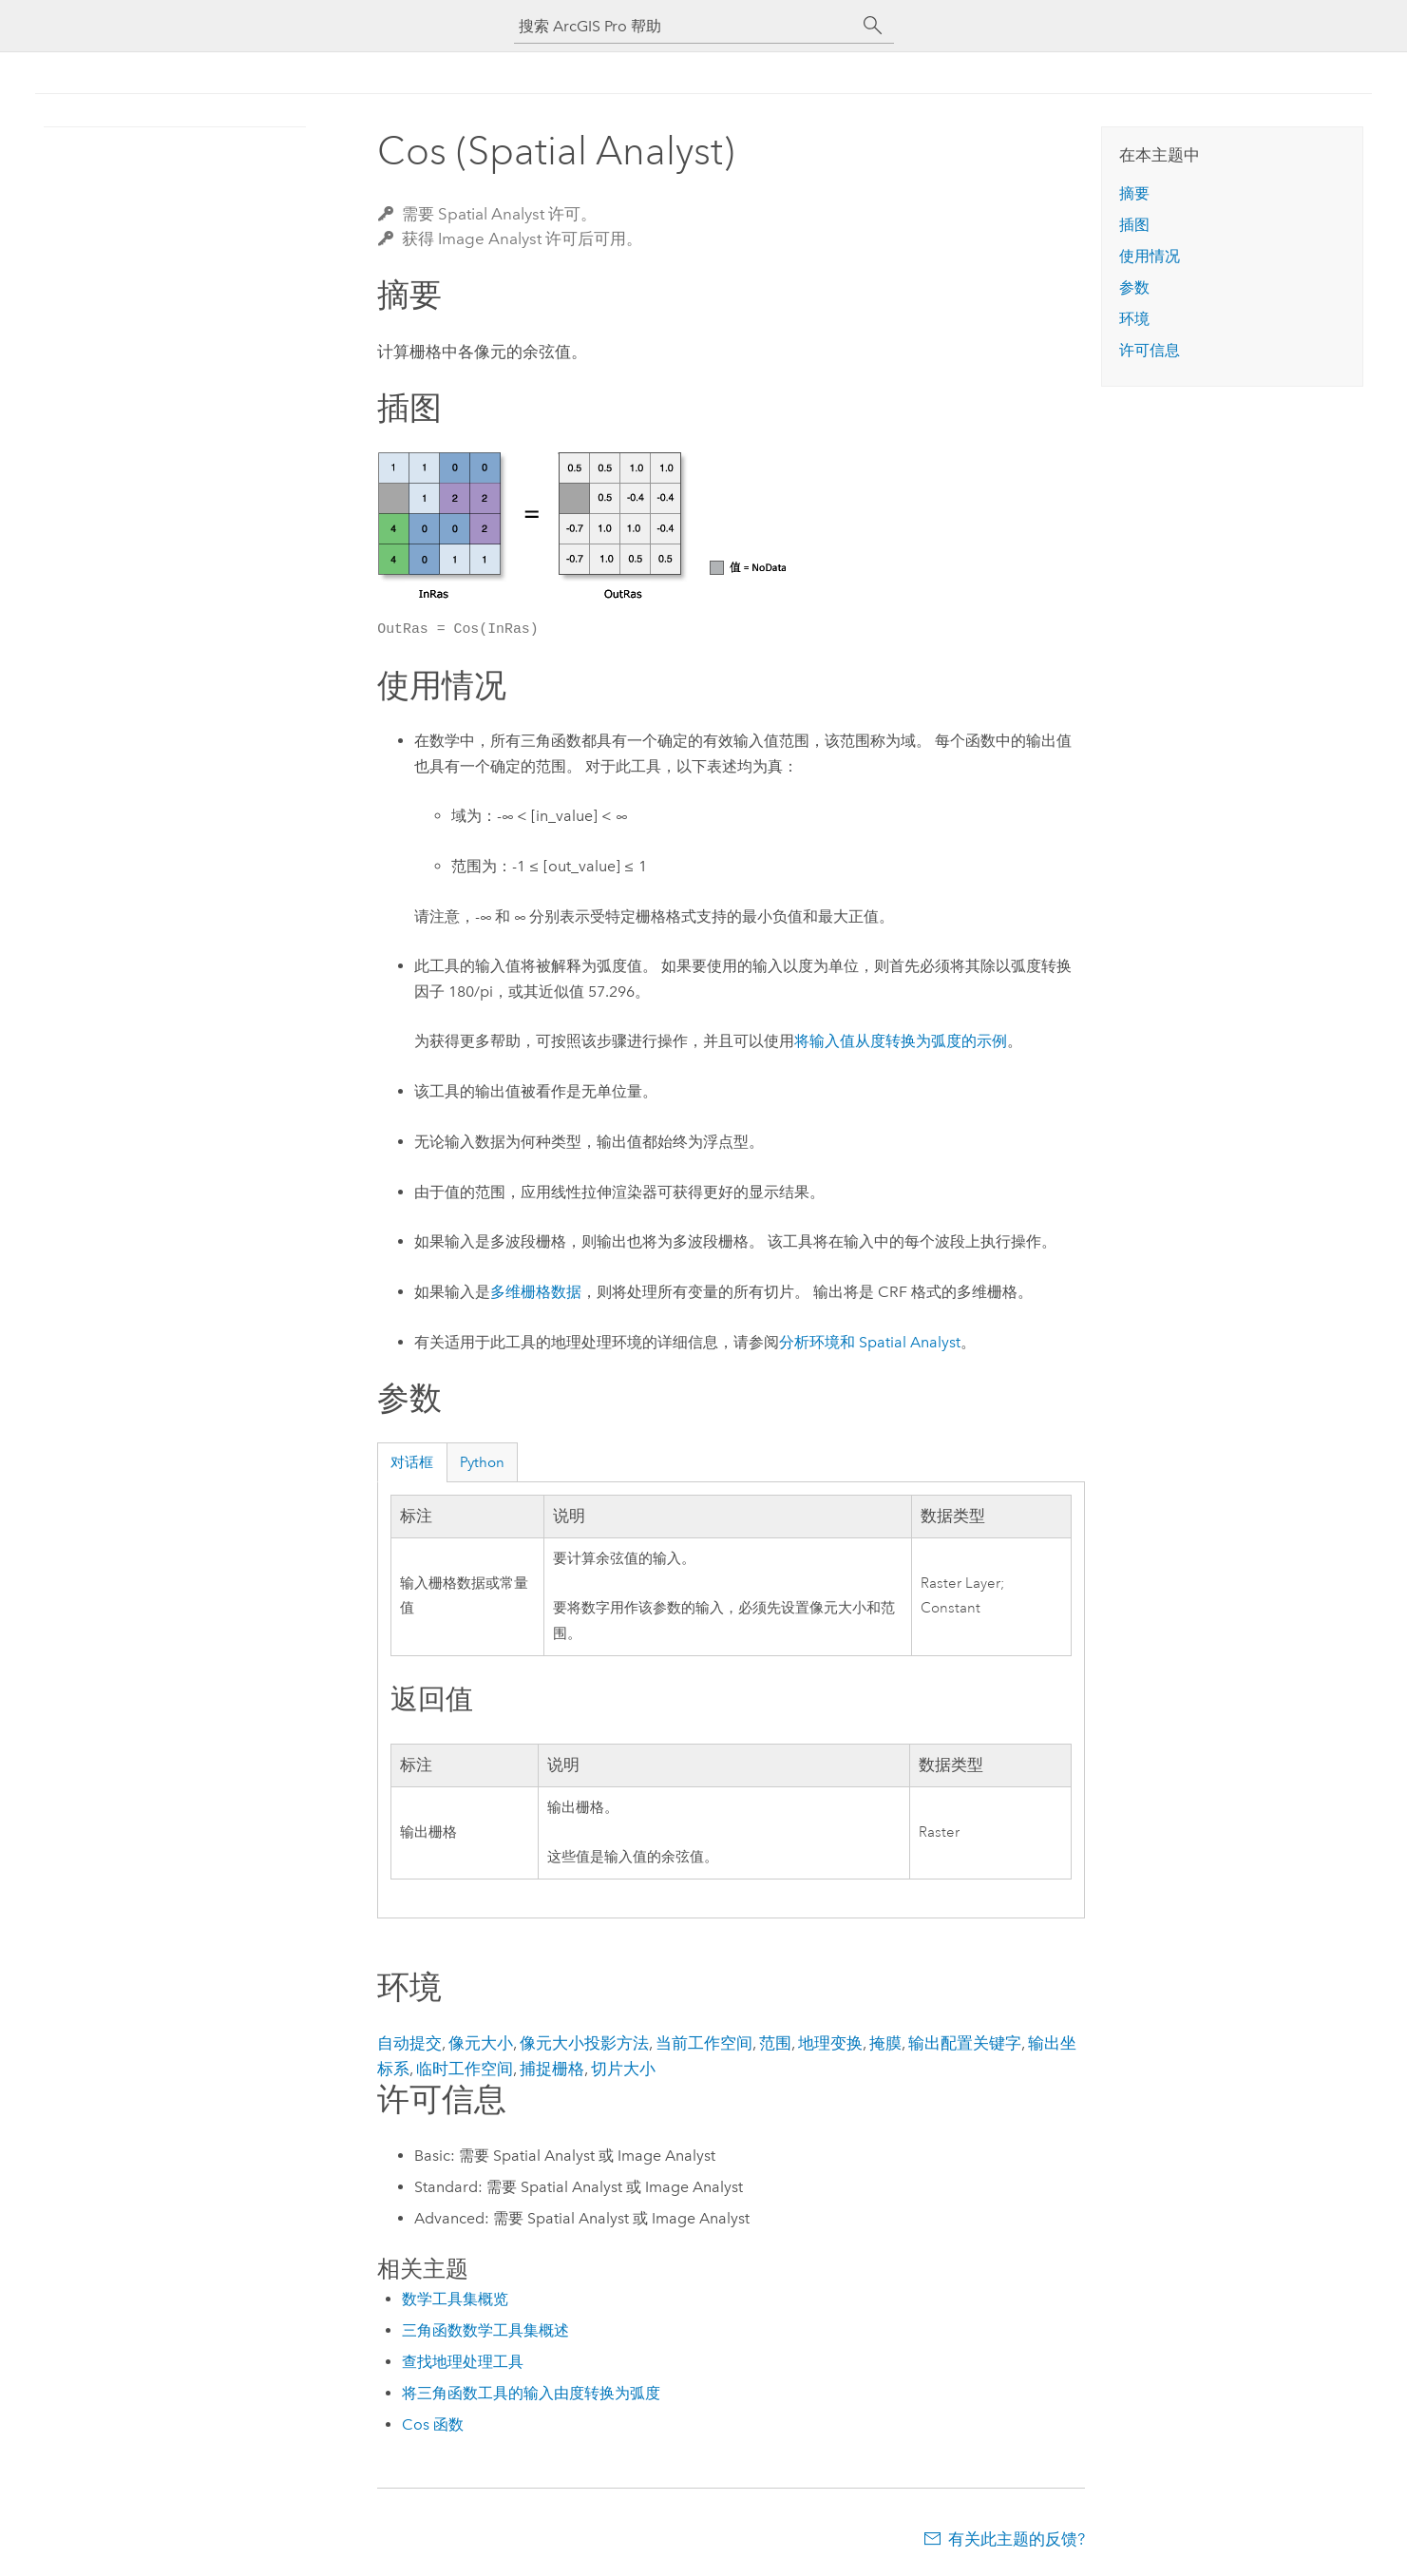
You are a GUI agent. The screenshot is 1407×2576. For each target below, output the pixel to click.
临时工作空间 (464, 2068)
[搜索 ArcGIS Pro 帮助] (685, 26)
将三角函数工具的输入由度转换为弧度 (531, 2393)
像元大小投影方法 (584, 2042)
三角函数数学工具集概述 (485, 2330)
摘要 (1134, 193)
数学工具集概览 (455, 2299)
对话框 (411, 1462)
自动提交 (409, 2042)
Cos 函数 (433, 2424)
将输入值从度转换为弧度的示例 (900, 1041)
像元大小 (480, 2042)
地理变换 (830, 2042)
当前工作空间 (704, 2042)
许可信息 (1149, 350)
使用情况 (1149, 256)
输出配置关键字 (964, 2042)
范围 (775, 2042)
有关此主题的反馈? (1016, 2538)
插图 (1134, 225)
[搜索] (873, 25)
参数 (1134, 287)
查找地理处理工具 (462, 2362)
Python (482, 1462)
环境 (1134, 319)
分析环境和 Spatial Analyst (869, 1342)
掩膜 (885, 2042)
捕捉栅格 (552, 2068)
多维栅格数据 (535, 1292)
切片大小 (623, 2068)
